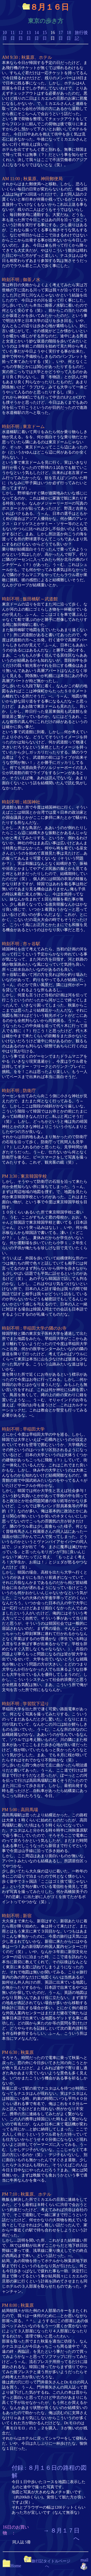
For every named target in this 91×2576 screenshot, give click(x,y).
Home (15, 2565)
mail (84, 2560)
